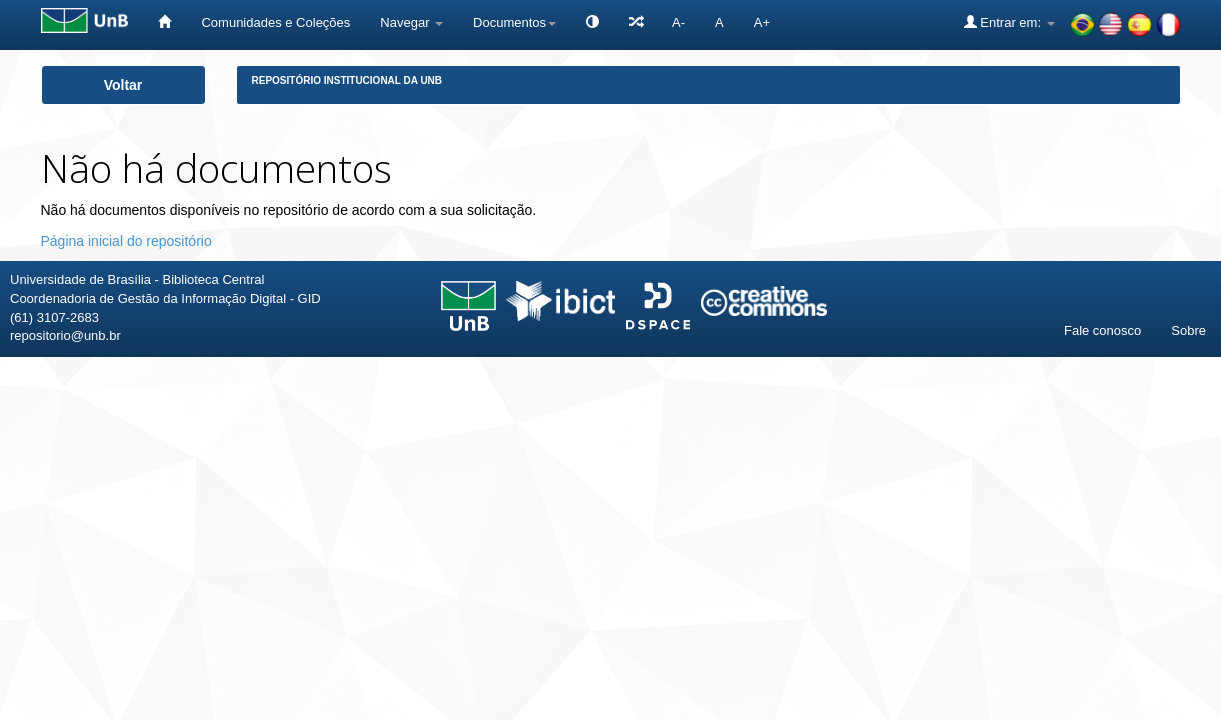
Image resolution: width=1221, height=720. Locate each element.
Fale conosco (1102, 330)
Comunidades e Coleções (275, 22)
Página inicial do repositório (126, 241)
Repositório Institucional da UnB (347, 80)
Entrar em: (1009, 22)
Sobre (1188, 330)
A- (678, 22)
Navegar (411, 22)
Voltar (123, 85)
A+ (762, 22)
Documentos (514, 22)
